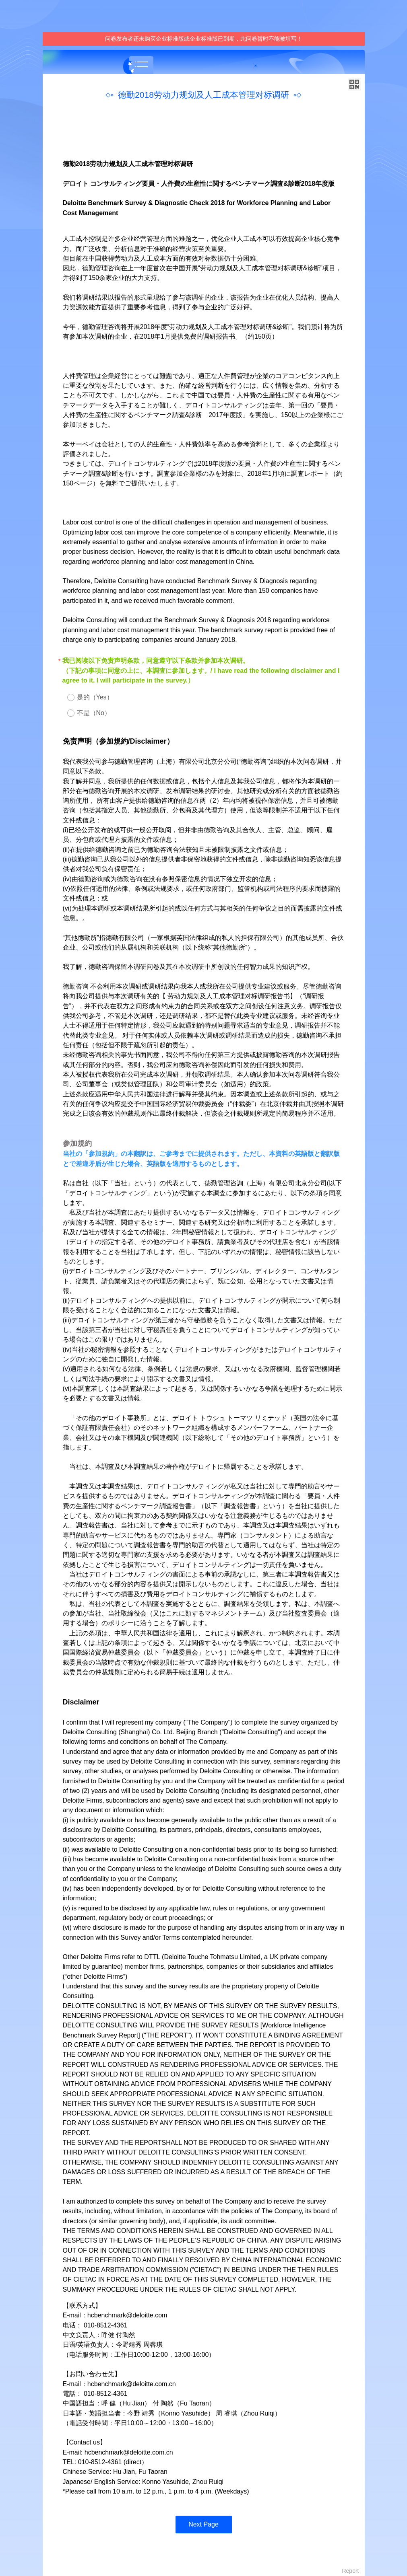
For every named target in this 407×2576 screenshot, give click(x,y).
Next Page (203, 2524)
